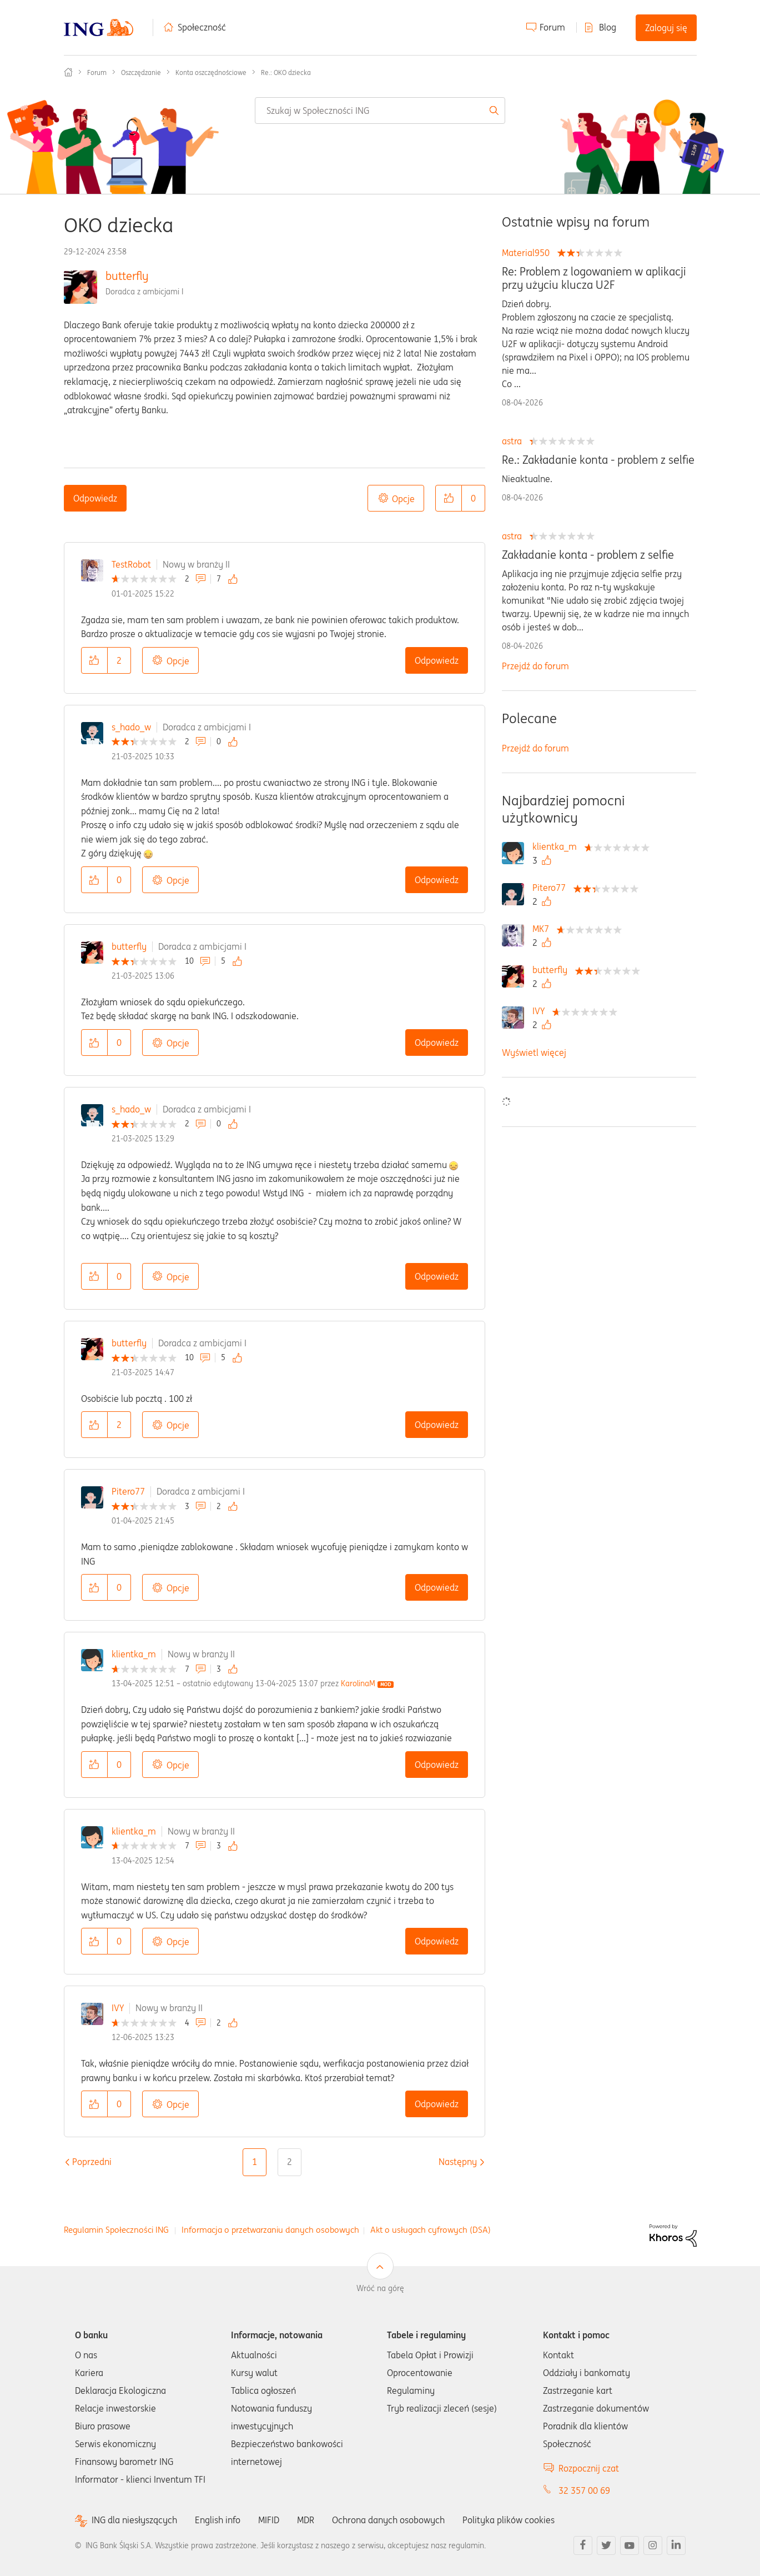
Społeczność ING (68, 72)
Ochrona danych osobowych (388, 2519)
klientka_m (134, 1654)
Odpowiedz (95, 498)
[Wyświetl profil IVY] (541, 1010)
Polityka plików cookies (508, 2519)
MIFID (268, 2519)
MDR (305, 2519)
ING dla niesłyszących (134, 2520)
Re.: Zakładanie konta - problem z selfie (598, 460)
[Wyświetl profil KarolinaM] (358, 1683)
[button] (448, 498)
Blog (607, 27)
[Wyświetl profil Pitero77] (551, 887)
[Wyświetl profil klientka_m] (557, 846)
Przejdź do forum (535, 665)
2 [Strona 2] (289, 2161)
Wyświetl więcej (534, 1052)
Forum (552, 27)
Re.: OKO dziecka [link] (286, 72)
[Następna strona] (458, 2161)
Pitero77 (128, 1491)
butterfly (126, 276)
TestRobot (131, 564)
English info (217, 2519)
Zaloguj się (666, 27)
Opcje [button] (403, 498)
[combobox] (380, 110)
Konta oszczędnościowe (210, 72)
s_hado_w (131, 727)
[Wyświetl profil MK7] (543, 928)
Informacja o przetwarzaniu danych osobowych (270, 2229)
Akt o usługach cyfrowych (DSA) (430, 2229)
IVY (118, 2007)
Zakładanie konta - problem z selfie (588, 555)
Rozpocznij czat (588, 2468)
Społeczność (202, 27)
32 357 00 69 (584, 2490)
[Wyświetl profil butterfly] (552, 969)
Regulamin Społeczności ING (116, 2229)
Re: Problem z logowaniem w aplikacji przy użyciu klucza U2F (594, 278)
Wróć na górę (380, 2288)
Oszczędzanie (141, 72)
